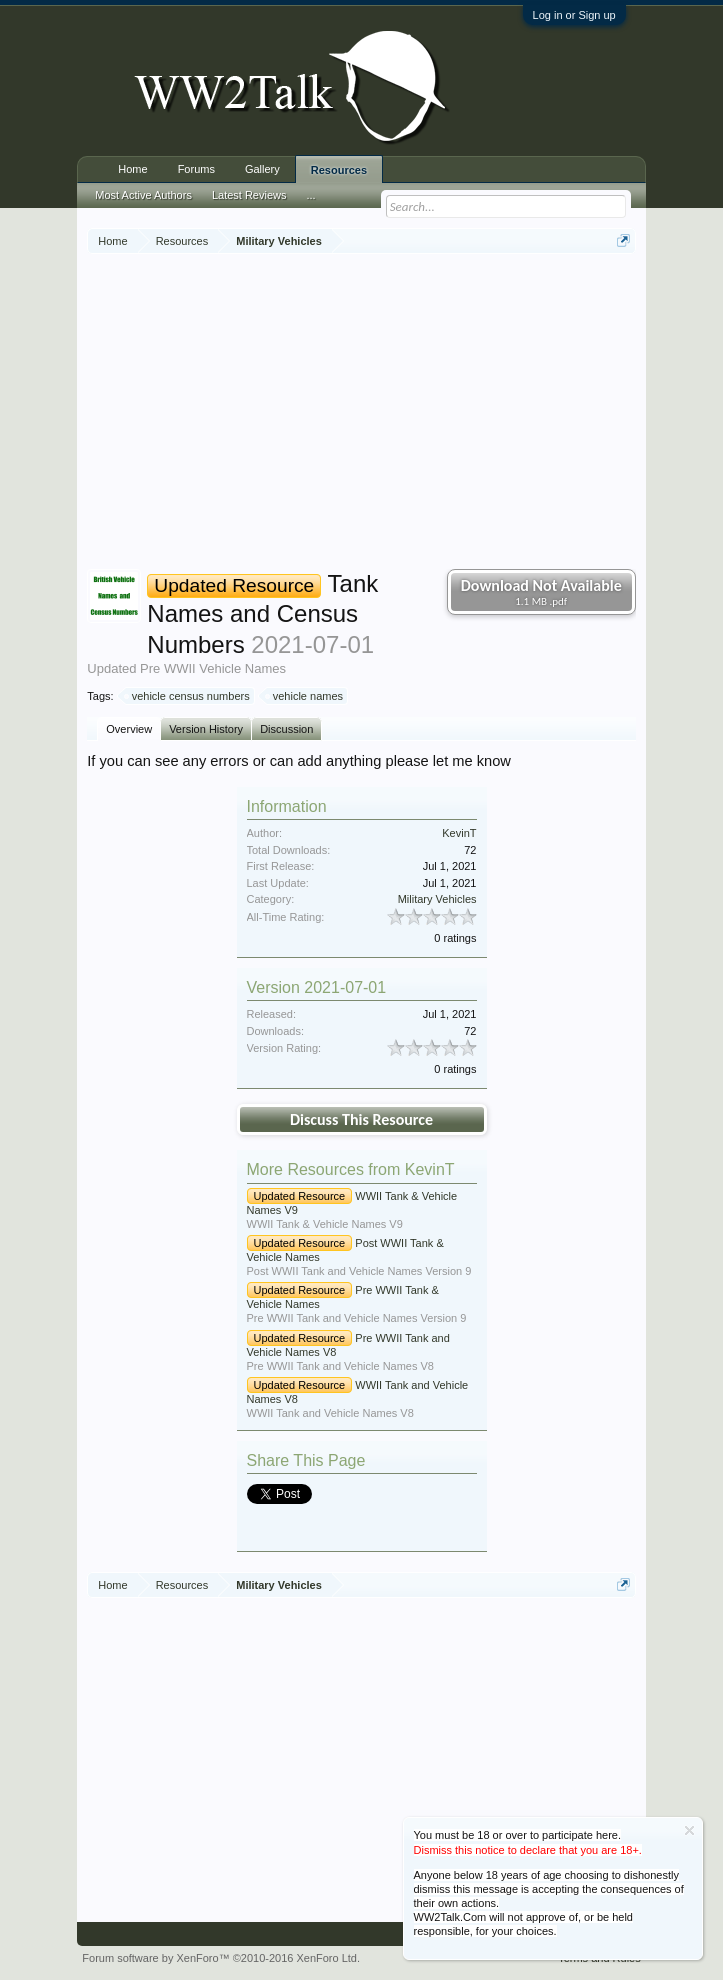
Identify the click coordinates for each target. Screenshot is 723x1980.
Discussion (286, 729)
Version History (206, 729)
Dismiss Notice (689, 1830)
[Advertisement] (404, 414)
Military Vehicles (437, 899)
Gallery (262, 169)
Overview (129, 729)
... (311, 195)
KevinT (459, 833)
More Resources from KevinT (351, 1169)
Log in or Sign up (574, 15)
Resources (339, 170)
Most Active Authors (143, 195)
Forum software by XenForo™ (221, 1958)
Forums (196, 169)
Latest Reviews (249, 195)
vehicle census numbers (188, 696)
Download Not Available (541, 592)
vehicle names (305, 696)
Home (132, 169)
